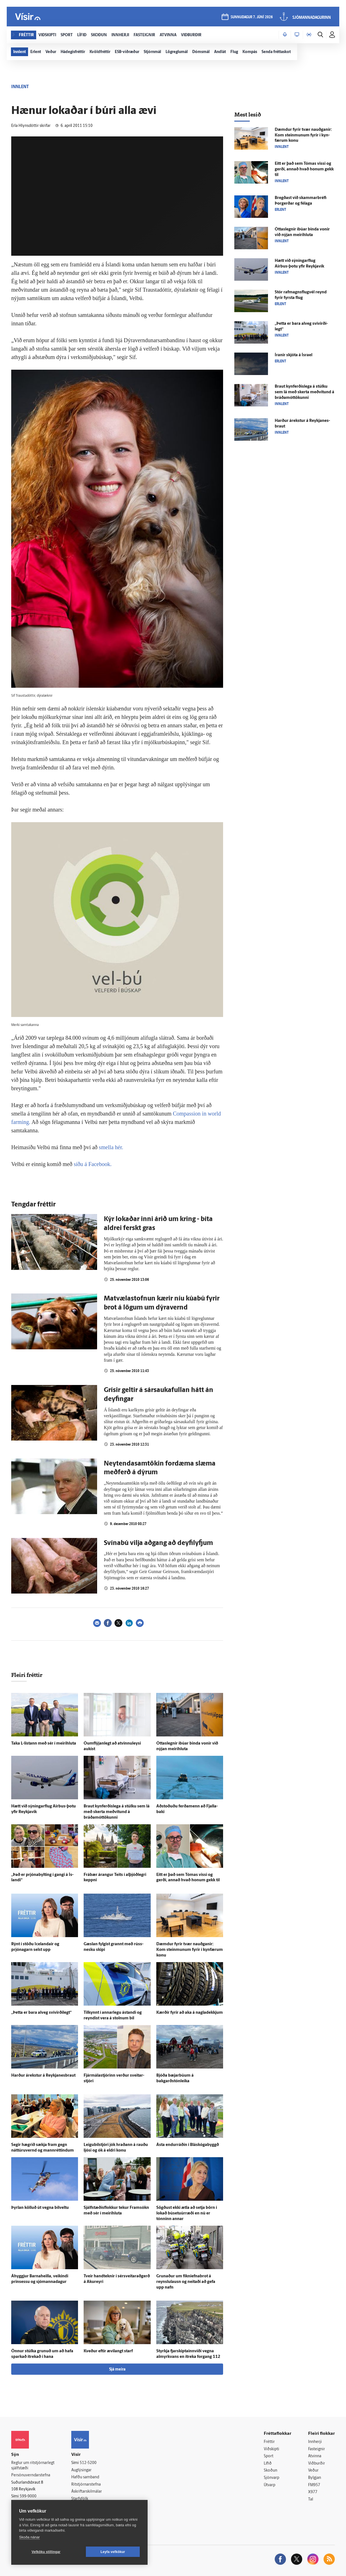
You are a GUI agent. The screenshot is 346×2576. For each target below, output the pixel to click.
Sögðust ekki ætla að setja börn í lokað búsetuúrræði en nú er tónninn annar (186, 2213)
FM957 (314, 2485)
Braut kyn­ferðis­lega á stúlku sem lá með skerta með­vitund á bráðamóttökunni (117, 1812)
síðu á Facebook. (93, 1164)
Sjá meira (117, 2369)
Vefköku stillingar (46, 2552)
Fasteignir (316, 2449)
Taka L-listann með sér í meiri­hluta (43, 1743)
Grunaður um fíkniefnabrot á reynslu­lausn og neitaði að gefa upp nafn (185, 2282)
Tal (310, 2499)
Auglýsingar (81, 2470)
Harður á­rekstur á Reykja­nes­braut (43, 2076)
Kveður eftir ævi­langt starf (108, 2351)
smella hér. (111, 1147)
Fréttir (269, 2442)
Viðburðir (316, 2463)
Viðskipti (271, 2449)
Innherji (315, 2442)
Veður (313, 2470)
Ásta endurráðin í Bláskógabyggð (187, 2145)
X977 (312, 2492)
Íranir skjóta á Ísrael (293, 355)
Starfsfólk (79, 2499)
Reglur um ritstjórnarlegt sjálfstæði (32, 2465)
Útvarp (269, 2485)
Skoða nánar (29, 2537)
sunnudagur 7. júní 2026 (252, 17)
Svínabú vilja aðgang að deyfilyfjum (158, 1543)
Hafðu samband (85, 2477)
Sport (268, 2456)
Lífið (268, 2463)
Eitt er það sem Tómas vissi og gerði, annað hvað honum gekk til (304, 169)
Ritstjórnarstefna (86, 2485)
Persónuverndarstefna (30, 2475)
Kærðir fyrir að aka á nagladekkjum (189, 2013)
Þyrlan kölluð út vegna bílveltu (40, 2208)
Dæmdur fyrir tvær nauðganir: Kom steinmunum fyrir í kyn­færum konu (189, 1950)
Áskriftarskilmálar (86, 2492)
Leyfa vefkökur (112, 2552)
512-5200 (88, 2463)
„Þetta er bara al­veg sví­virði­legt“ (41, 2013)
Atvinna (314, 2456)
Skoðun (270, 2470)
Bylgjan (314, 2478)
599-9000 (28, 2496)
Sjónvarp (271, 2478)
